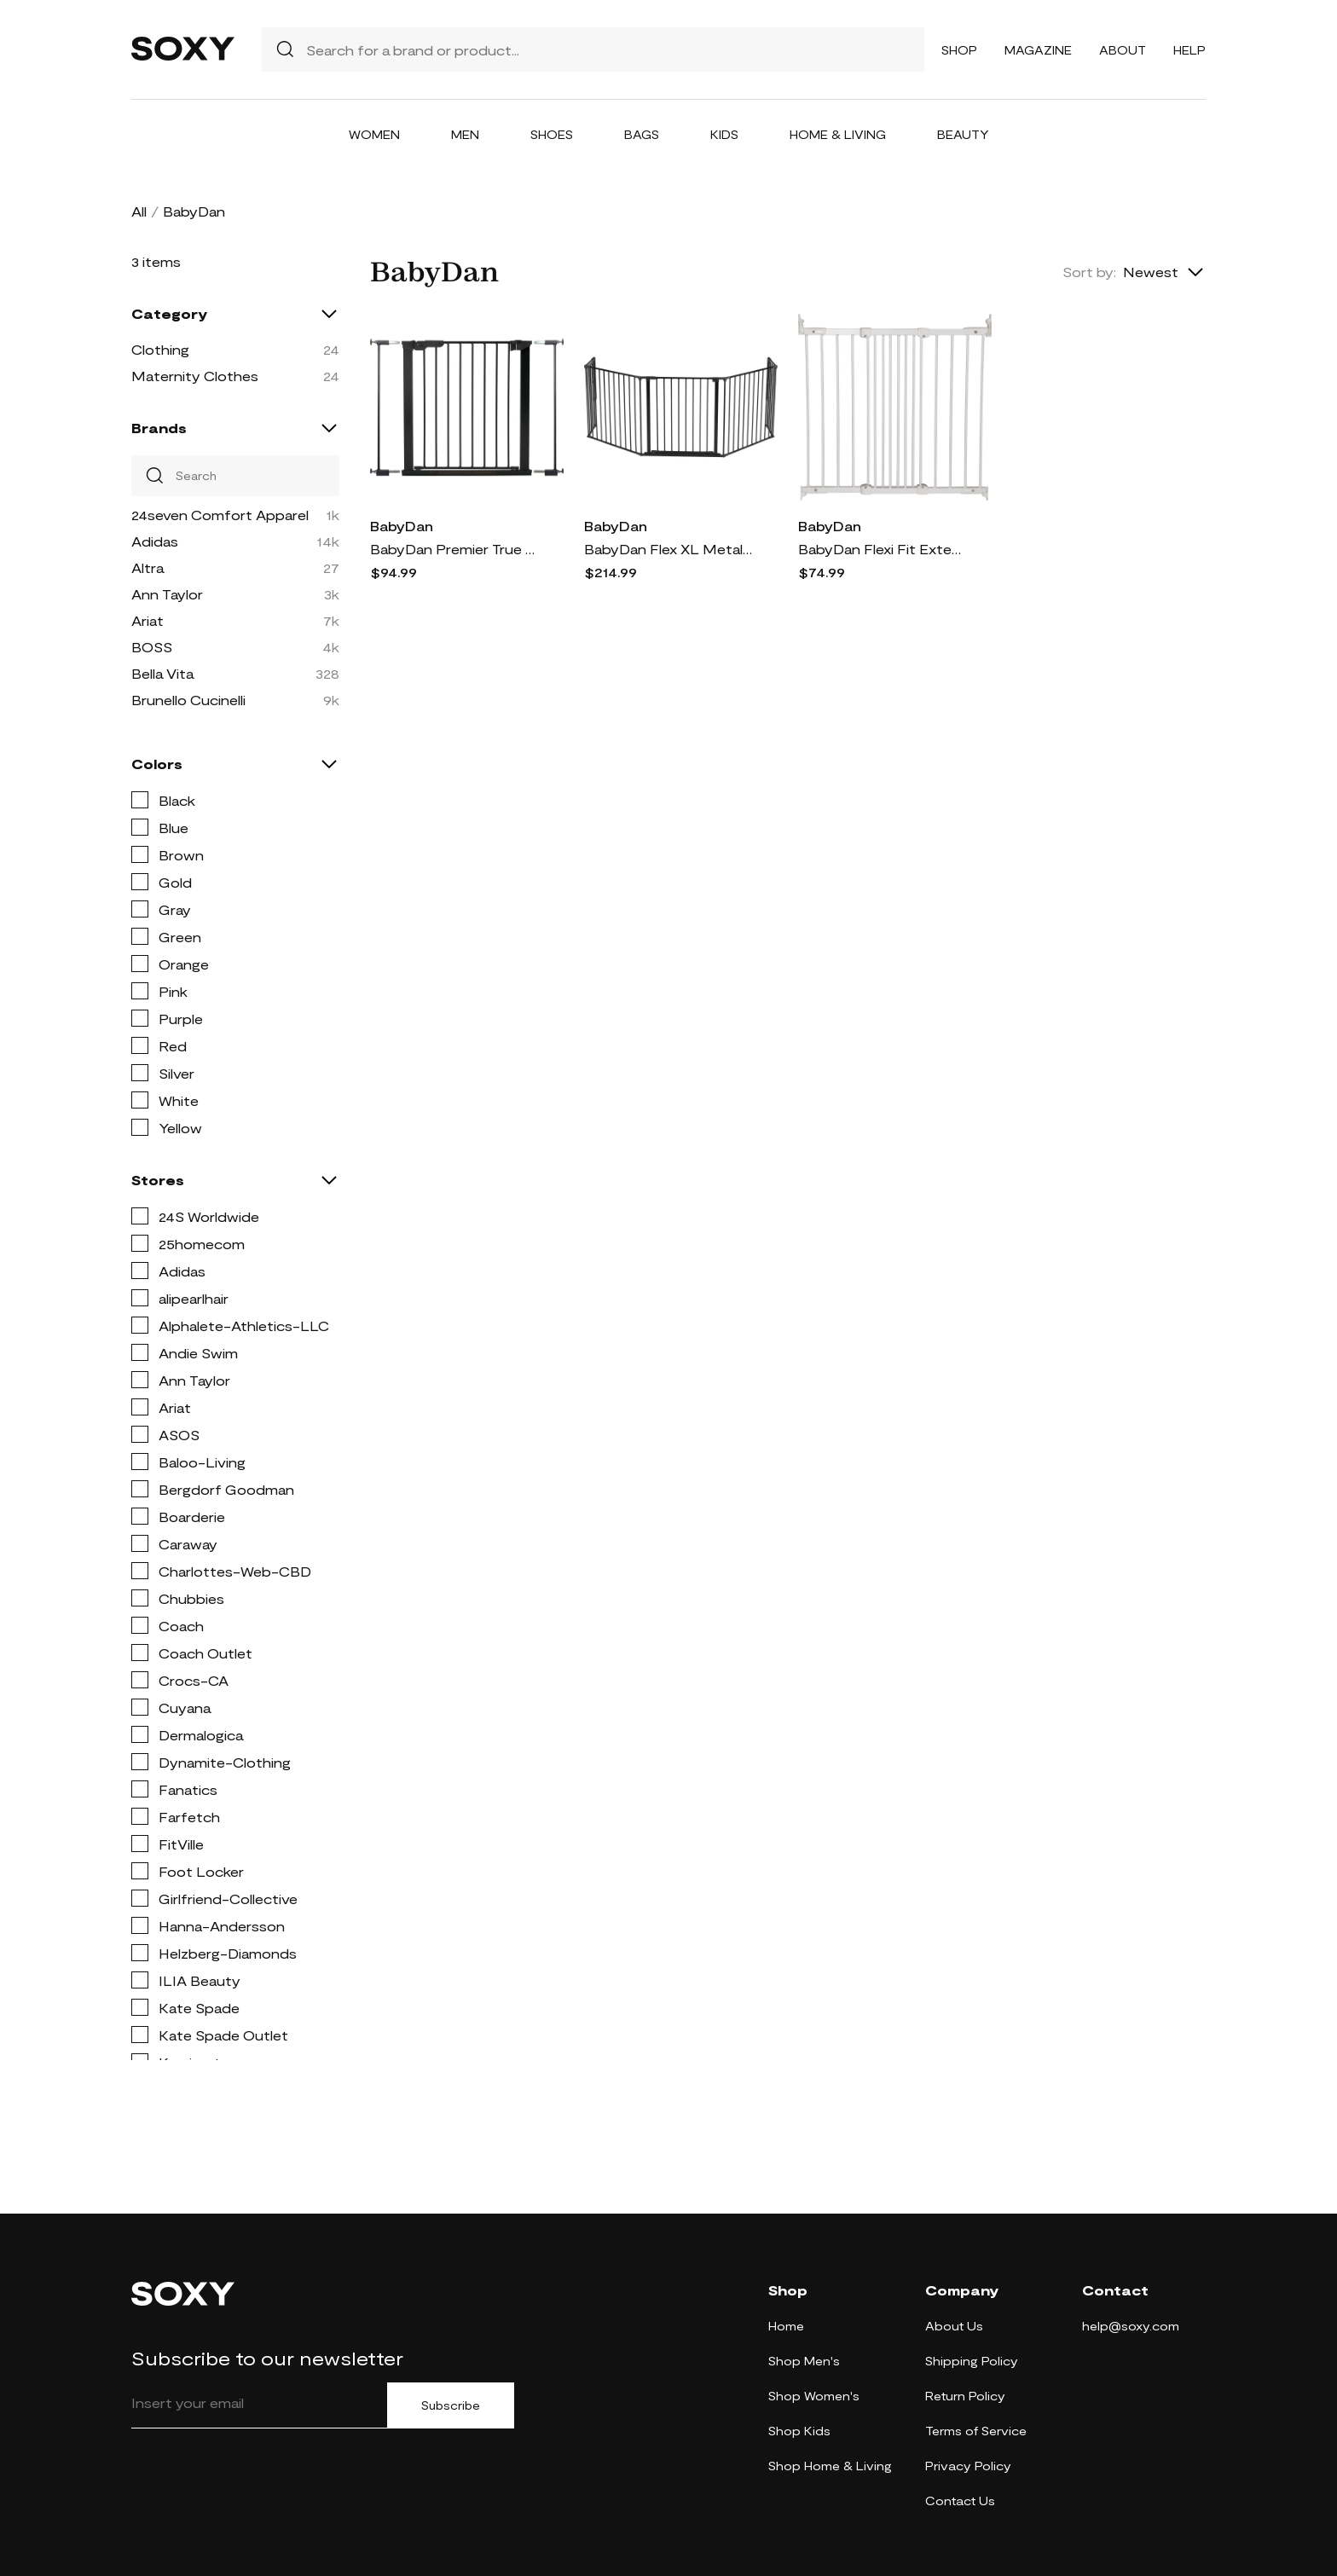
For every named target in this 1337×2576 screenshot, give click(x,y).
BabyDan (401, 526)
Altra (147, 567)
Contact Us (960, 2500)
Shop (959, 50)
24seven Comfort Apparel (220, 515)
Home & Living (838, 134)
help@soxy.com (1130, 2325)
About (1122, 50)
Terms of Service (976, 2430)
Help (1189, 50)
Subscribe (450, 2405)
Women (374, 134)
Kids (724, 134)
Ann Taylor (167, 594)
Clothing (160, 349)
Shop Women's (814, 2395)
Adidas (154, 541)
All (139, 211)
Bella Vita (162, 673)
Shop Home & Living (830, 2465)
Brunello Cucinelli (188, 700)
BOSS (151, 647)
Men (465, 134)
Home (786, 2325)
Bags (641, 134)
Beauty (963, 134)
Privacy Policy (968, 2465)
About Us (954, 2325)
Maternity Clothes (194, 376)
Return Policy (965, 2395)
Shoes (551, 134)
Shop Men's (804, 2360)
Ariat (147, 620)
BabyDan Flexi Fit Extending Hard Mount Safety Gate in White (883, 549)
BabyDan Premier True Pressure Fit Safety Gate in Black (455, 549)
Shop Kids (799, 2430)
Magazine (1038, 50)
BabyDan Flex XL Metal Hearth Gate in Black (669, 549)
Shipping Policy (971, 2360)
